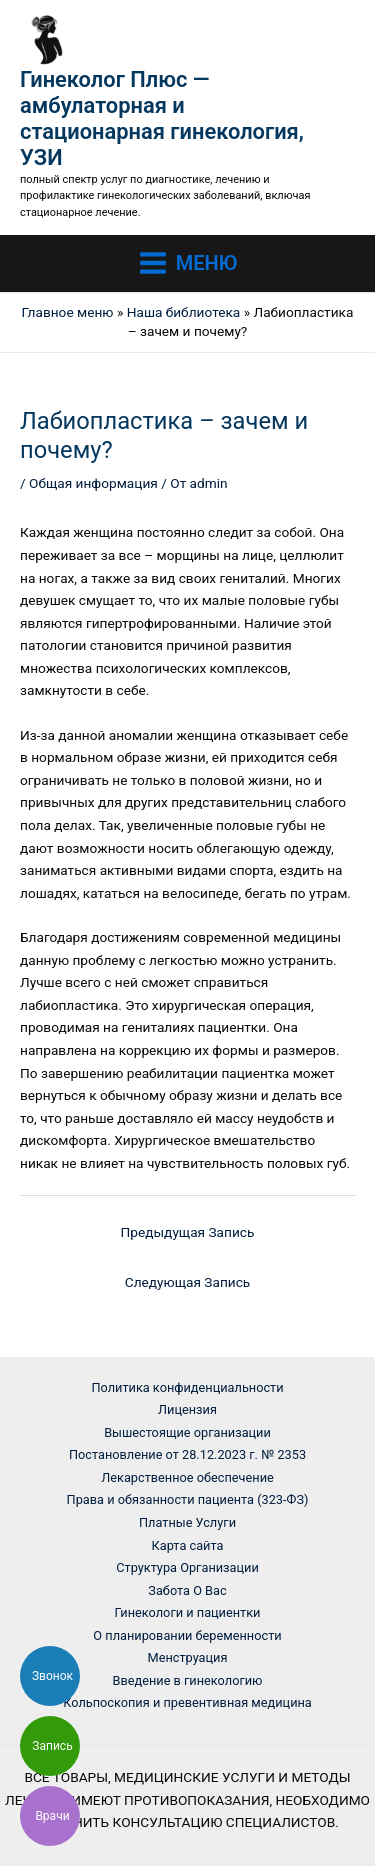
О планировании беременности (187, 1635)
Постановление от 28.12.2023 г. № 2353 (187, 1454)
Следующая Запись (188, 1282)
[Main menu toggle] (187, 264)
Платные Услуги (187, 1522)
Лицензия (187, 1409)
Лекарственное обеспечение (187, 1477)
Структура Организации (187, 1567)
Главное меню (68, 312)
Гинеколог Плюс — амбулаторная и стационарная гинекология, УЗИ (162, 119)
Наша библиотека (184, 312)
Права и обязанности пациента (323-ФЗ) (188, 1499)
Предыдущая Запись (188, 1232)
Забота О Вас (187, 1590)
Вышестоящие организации (187, 1432)
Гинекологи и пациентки (188, 1612)
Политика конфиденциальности (187, 1387)
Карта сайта (188, 1545)
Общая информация (93, 483)
